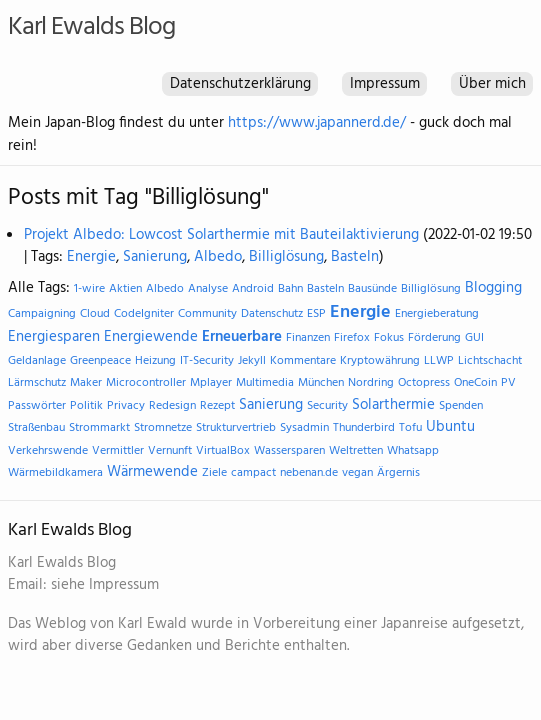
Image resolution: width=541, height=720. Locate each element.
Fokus (389, 338)
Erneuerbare (242, 337)
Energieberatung (437, 314)
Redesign (172, 406)
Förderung (434, 338)
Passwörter (37, 406)
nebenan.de (309, 473)
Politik (86, 406)
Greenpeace (100, 361)
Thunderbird (364, 428)
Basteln (355, 257)
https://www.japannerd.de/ (317, 123)
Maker (86, 383)
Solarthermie (393, 405)
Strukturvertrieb (236, 428)
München (321, 383)
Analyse (208, 289)
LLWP (439, 361)
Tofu (410, 428)
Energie (91, 257)
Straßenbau (36, 428)
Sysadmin (304, 428)
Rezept (217, 406)
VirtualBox (223, 451)
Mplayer (211, 383)
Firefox (352, 338)
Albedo (218, 257)
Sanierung (155, 257)
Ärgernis (398, 473)
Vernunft (170, 451)
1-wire (89, 289)
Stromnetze (163, 428)
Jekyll (252, 361)
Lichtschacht (490, 361)
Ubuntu (450, 427)
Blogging (493, 288)
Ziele (214, 473)
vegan (357, 473)
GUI (474, 338)
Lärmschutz (37, 383)
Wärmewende (152, 472)
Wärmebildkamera (55, 473)
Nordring (371, 383)
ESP (316, 314)
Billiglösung (286, 257)
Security (327, 406)
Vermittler (118, 451)
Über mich (492, 84)
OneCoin (475, 383)
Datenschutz (272, 314)
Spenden (461, 406)
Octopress (424, 383)
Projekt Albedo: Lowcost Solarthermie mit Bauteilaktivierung (221, 235)
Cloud (95, 314)
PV (508, 383)
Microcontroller (146, 383)
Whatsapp (413, 451)
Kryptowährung (380, 361)
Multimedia (265, 383)
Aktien (125, 289)
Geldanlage (37, 361)
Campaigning (42, 314)
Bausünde (372, 289)
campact (253, 473)
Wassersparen (289, 451)
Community (207, 314)
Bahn (290, 289)
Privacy (126, 406)
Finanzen (308, 338)
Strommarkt (99, 428)
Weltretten (356, 451)
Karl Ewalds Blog (91, 27)
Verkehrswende (48, 451)
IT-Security (207, 361)
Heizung (155, 361)
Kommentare (303, 361)
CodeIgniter (144, 314)
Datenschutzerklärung (240, 84)
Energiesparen (54, 337)
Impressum (385, 84)
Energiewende (151, 337)
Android (253, 289)
